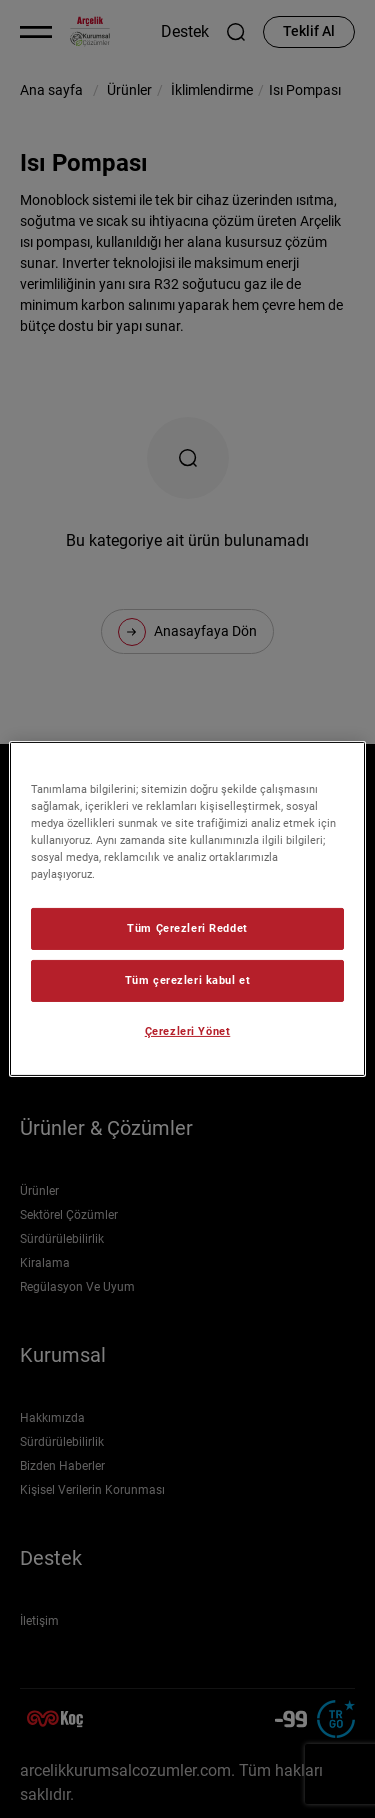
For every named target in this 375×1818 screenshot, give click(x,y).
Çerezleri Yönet (188, 1031)
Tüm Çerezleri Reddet (187, 928)
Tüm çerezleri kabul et (188, 980)
